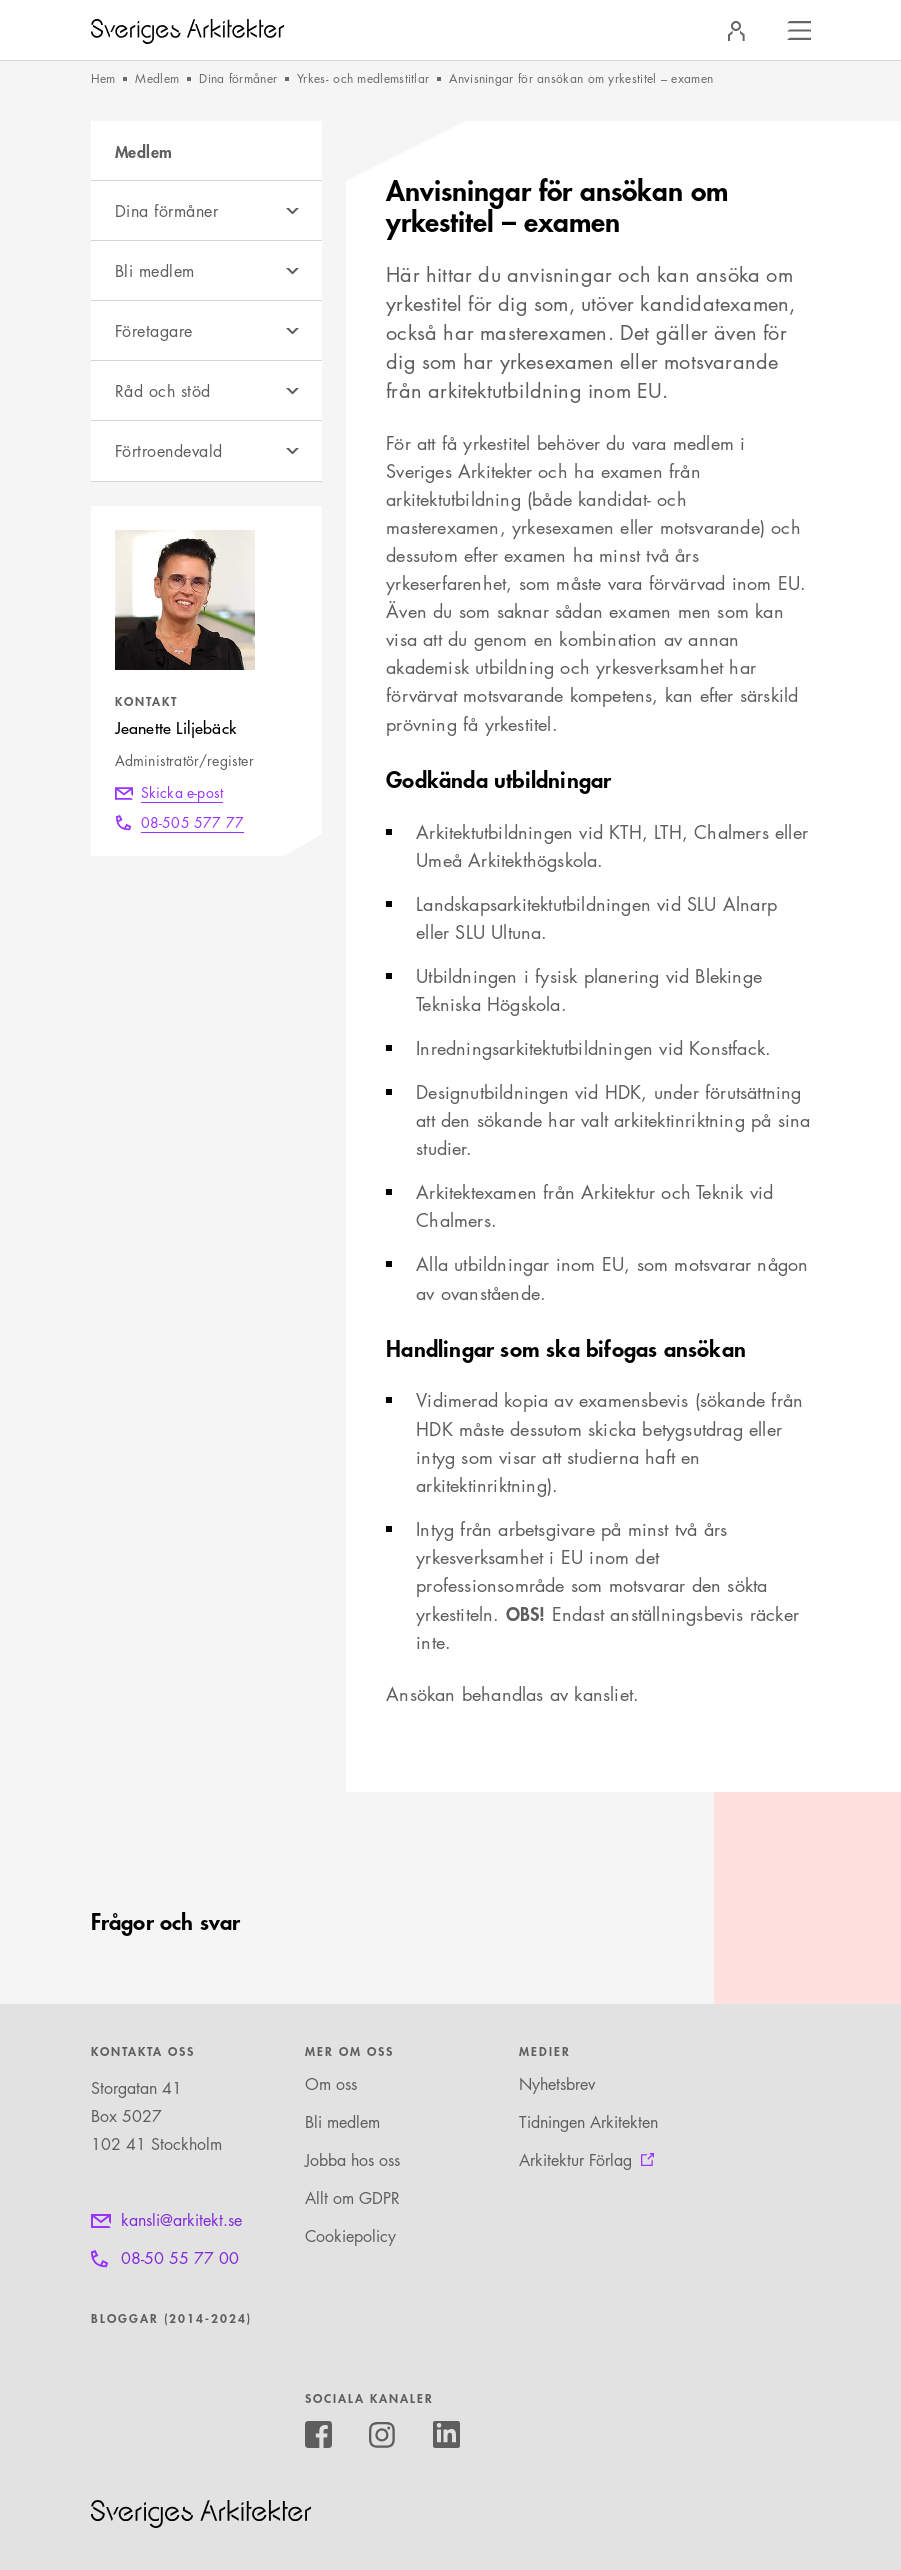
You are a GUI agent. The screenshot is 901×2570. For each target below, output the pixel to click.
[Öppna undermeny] (292, 211)
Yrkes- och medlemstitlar (363, 78)
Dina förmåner (238, 78)
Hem (103, 78)
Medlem (157, 78)
